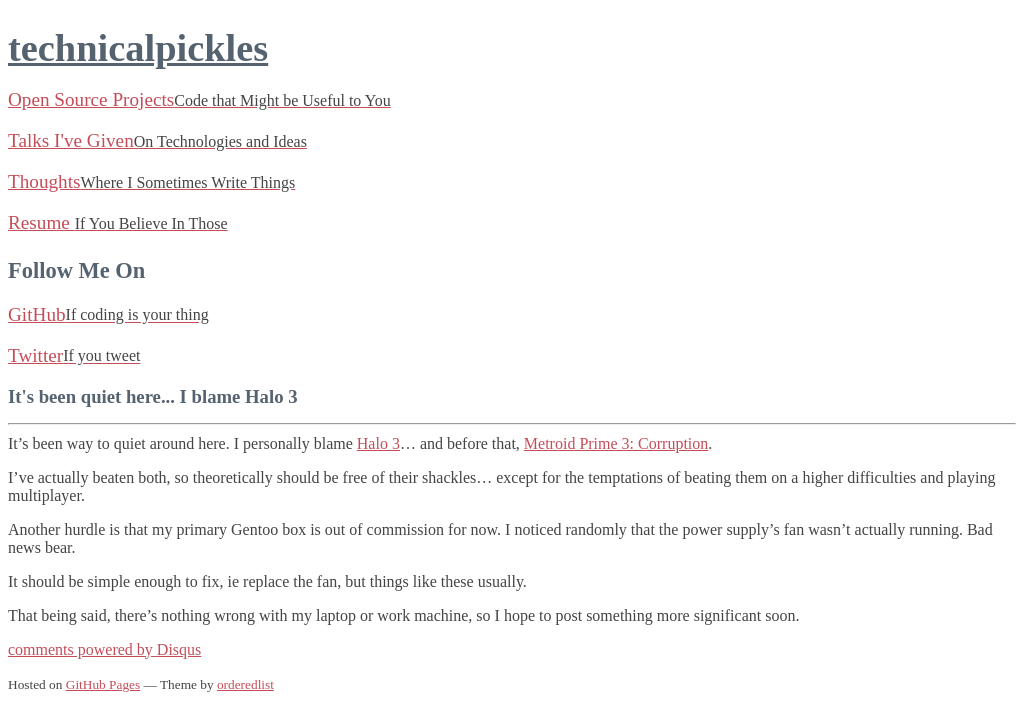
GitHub (108, 314)
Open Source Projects (199, 99)
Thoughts (151, 181)
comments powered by (104, 649)
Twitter (74, 355)
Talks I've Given (157, 140)
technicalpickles (138, 48)
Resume (118, 222)
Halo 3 (378, 443)
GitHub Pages (103, 684)
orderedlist (245, 684)
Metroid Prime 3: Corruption (616, 443)
